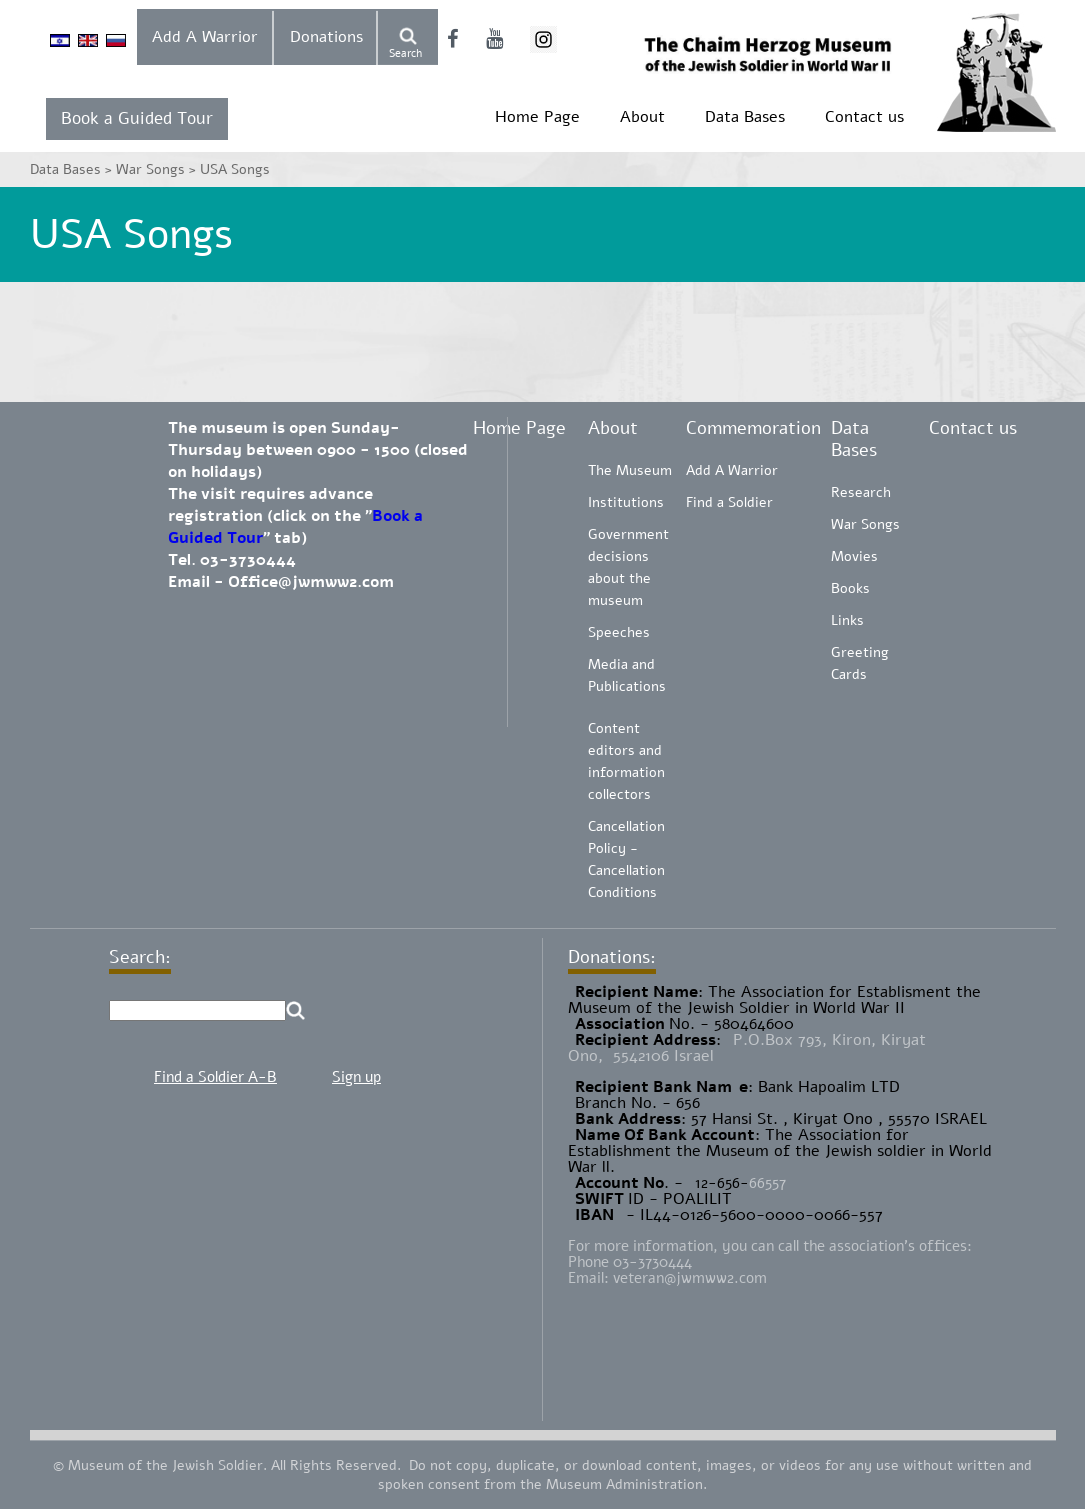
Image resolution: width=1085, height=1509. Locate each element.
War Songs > (158, 169)
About (642, 117)
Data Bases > (73, 169)
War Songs (865, 524)
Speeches (619, 632)
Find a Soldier (729, 502)
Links (847, 620)
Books (850, 588)
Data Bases (745, 117)
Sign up (356, 1077)
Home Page (537, 117)
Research (861, 492)
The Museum (630, 470)
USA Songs (235, 169)
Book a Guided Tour (137, 118)
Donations (326, 37)
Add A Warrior (205, 37)
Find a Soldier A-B (215, 1077)
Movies (854, 556)
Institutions (626, 502)
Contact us (864, 117)
